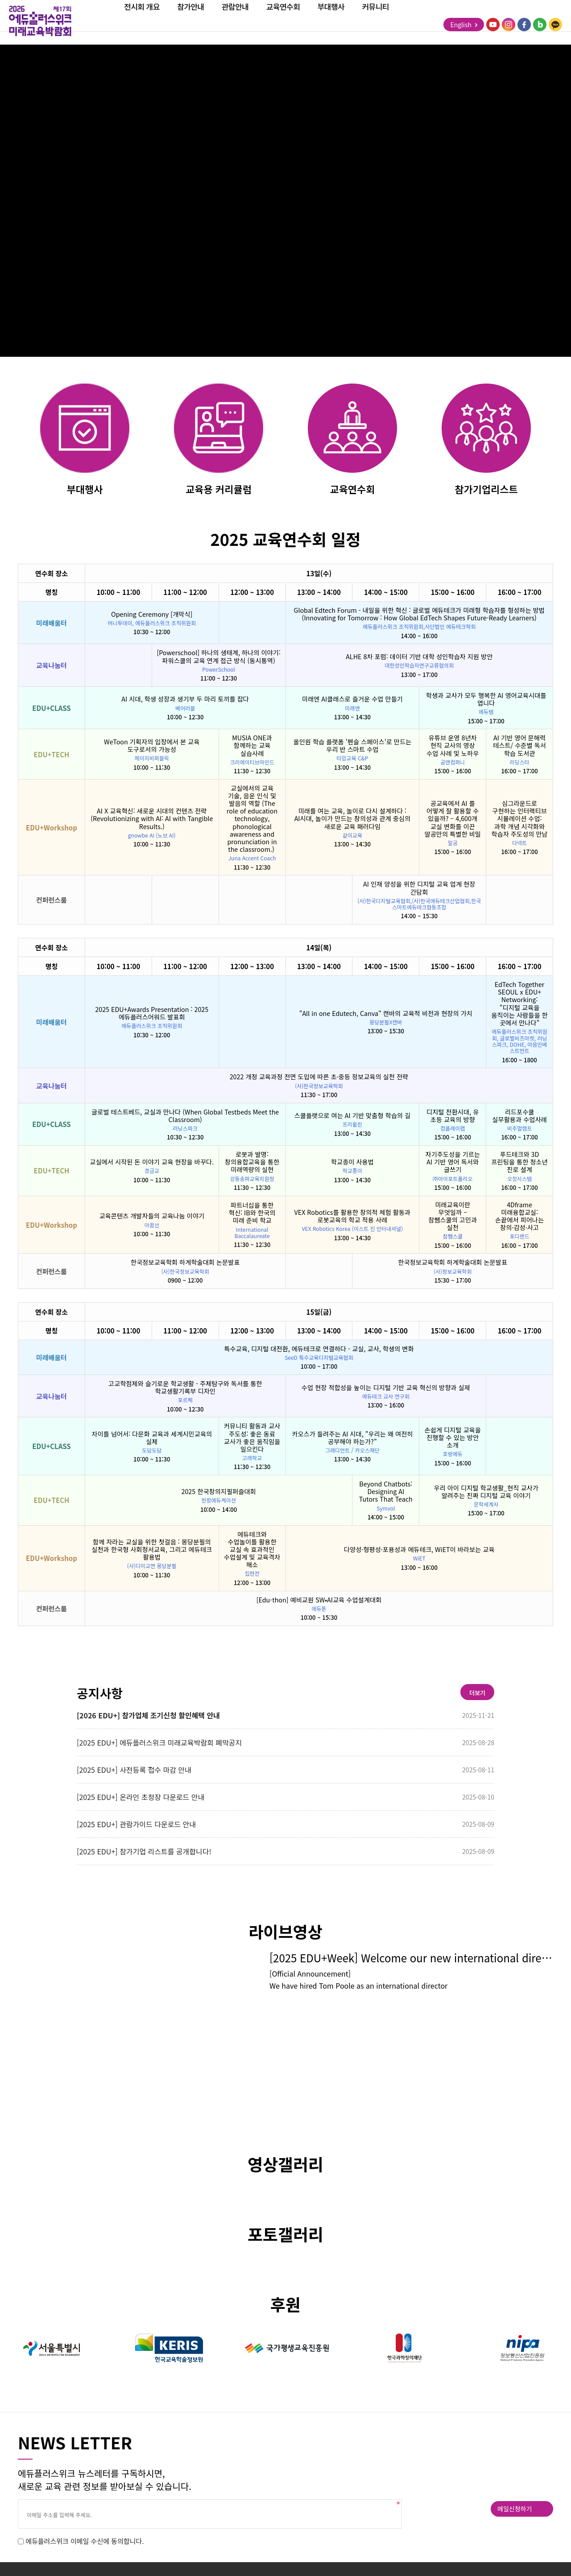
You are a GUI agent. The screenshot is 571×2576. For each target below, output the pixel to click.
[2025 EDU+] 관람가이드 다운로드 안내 (136, 1824)
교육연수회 (283, 19)
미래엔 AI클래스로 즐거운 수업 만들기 (352, 698)
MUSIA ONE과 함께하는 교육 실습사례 (252, 745)
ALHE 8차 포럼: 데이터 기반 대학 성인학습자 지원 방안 (419, 656)
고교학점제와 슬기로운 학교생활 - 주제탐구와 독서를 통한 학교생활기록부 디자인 (185, 1387)
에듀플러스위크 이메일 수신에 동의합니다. (84, 2541)
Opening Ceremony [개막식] (151, 614)
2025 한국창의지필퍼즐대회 (218, 1491)
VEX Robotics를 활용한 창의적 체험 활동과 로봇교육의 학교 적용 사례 (352, 1215)
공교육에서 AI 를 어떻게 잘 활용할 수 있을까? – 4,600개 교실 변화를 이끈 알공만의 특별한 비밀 (452, 818)
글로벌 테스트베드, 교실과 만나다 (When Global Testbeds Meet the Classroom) (185, 1115)
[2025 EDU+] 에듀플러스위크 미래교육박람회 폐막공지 (159, 1742)
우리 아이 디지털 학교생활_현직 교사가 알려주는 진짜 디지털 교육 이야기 (486, 1491)
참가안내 (190, 19)
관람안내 (235, 19)
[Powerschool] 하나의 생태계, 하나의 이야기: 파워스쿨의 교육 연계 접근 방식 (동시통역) (218, 656)
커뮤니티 (375, 19)
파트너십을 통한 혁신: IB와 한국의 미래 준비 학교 (252, 1212)
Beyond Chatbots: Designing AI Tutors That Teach (386, 1491)
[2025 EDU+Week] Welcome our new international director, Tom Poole (411, 1958)
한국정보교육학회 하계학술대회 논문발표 (185, 1262)
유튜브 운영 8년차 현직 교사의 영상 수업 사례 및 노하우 (452, 745)
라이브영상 (285, 1931)
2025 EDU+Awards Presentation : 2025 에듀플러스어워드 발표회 (151, 1012)
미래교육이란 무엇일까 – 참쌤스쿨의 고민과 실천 (452, 1216)
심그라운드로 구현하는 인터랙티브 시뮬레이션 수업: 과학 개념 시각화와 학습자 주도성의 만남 (519, 818)
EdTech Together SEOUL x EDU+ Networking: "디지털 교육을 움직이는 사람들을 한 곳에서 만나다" (519, 1003)
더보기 (477, 1692)
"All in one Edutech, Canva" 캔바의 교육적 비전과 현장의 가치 (385, 1013)
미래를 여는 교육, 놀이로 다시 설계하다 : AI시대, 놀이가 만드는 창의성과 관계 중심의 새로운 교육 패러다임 (352, 818)
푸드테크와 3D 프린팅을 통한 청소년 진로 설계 (519, 1161)
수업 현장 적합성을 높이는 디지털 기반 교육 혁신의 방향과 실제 (386, 1387)
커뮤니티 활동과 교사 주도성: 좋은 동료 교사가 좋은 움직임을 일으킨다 (252, 1437)
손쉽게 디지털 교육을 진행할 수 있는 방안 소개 (452, 1437)
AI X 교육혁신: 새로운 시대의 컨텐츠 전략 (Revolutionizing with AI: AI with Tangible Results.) (152, 818)
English (463, 24)
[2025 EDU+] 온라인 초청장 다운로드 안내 (140, 1796)
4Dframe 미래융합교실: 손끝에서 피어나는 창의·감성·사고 (519, 1216)
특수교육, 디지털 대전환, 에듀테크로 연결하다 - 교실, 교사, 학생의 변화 (319, 1348)
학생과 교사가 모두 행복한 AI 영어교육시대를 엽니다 (486, 698)
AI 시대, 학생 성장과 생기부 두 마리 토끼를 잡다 (185, 698)
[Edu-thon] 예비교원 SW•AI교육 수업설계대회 (319, 1599)
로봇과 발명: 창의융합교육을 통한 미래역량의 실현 (252, 1161)
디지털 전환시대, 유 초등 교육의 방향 (452, 1115)
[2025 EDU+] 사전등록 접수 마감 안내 (134, 1769)
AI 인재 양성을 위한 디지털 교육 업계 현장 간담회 (419, 887)
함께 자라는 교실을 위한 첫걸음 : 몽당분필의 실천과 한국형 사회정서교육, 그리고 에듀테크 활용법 (151, 1549)
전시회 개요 (142, 19)
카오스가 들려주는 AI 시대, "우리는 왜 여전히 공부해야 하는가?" (352, 1437)
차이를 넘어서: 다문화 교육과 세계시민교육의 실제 (151, 1437)
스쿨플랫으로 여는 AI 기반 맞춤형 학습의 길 (352, 1115)
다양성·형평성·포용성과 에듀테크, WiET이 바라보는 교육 (419, 1549)
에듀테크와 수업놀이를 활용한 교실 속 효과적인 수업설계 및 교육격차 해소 (252, 1549)
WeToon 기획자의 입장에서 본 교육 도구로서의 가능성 (151, 745)
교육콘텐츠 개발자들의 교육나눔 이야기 (151, 1215)
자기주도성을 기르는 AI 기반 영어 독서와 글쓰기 (452, 1161)
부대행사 (331, 19)
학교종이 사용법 (352, 1161)
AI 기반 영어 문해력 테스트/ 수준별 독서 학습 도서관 (519, 745)
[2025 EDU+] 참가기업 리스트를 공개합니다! (144, 1851)
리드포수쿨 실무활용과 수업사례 (519, 1115)
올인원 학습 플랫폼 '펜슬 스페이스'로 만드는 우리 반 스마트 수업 (353, 745)
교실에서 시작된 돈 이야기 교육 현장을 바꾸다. (152, 1161)
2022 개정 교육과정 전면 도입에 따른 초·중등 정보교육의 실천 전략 (319, 1076)
